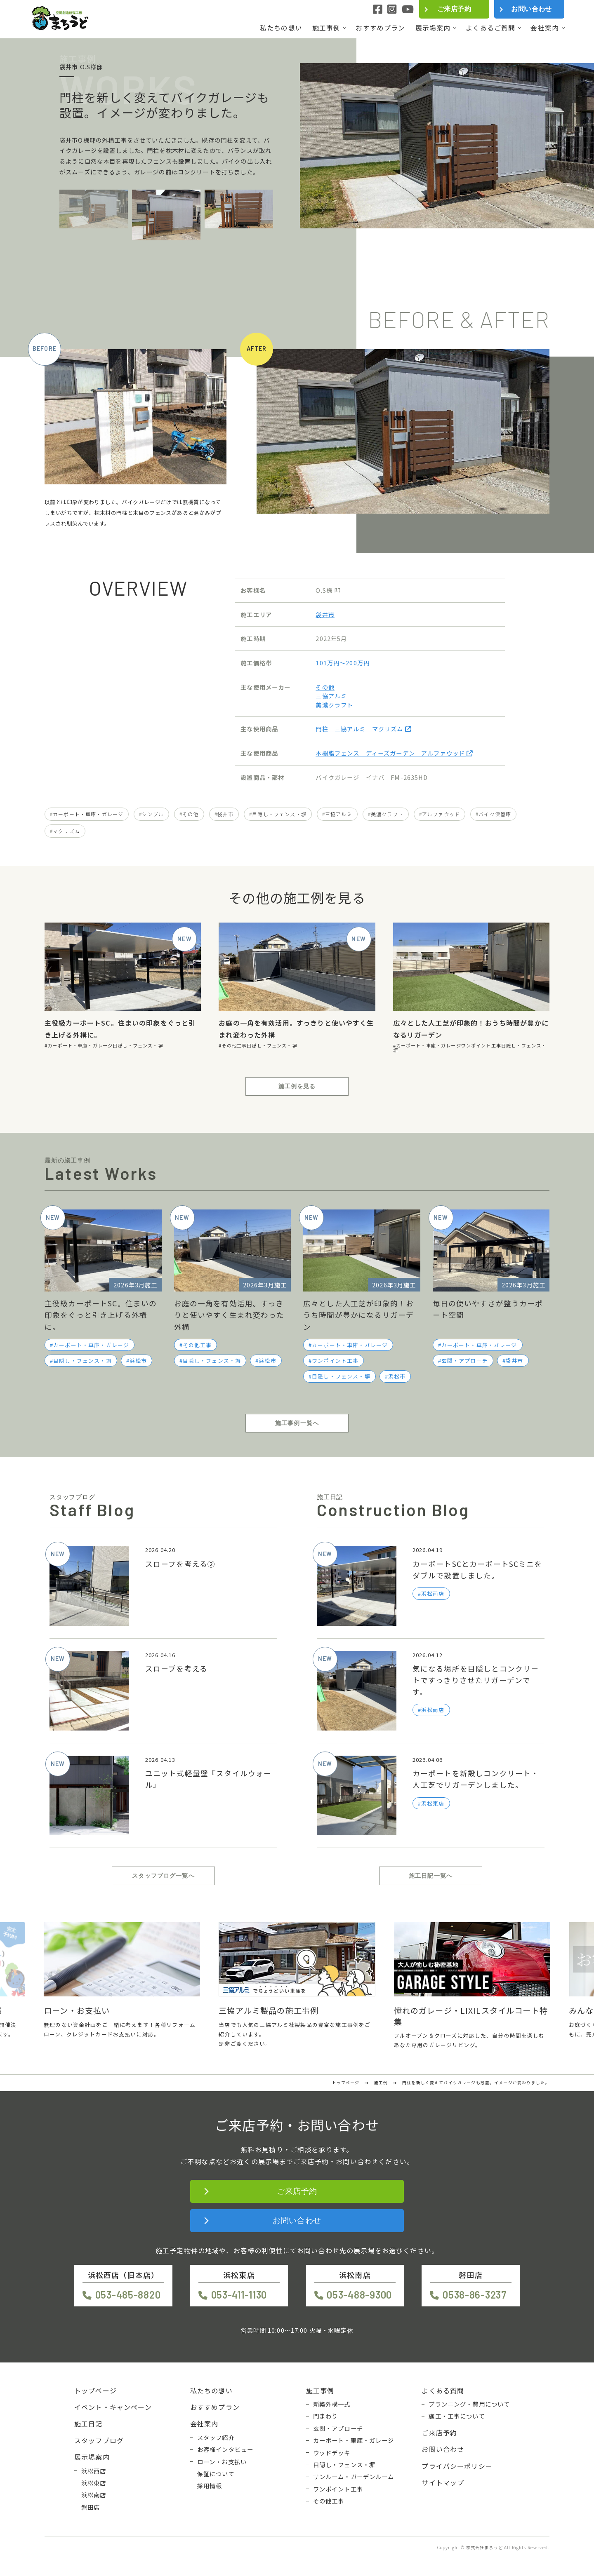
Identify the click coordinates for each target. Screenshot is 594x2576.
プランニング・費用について (469, 2404)
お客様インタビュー (225, 2449)
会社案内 (544, 28)
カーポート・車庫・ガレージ (88, 813)
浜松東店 (93, 2483)
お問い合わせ (531, 8)
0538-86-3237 (475, 2295)
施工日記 (88, 2423)
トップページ (95, 2390)
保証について (216, 2474)
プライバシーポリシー (457, 2466)
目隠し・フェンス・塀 (279, 813)
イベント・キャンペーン (113, 2407)
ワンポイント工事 (481, 1045)
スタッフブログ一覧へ (163, 1875)
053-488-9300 (359, 2295)
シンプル (153, 813)
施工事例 (326, 28)
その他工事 (234, 1045)
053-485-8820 (128, 2295)
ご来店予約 (454, 8)
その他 (325, 687)
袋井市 (325, 614)
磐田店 (90, 2507)
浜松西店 (93, 2471)
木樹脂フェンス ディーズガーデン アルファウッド (394, 753)
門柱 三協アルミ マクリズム (363, 728)
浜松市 (138, 1360)
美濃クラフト (334, 704)
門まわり (325, 2416)
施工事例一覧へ (297, 1423)
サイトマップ (443, 2482)
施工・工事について (457, 2416)
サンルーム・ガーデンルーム (353, 2477)
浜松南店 (93, 2495)
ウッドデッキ (332, 2453)
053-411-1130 (239, 2295)
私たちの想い (281, 28)
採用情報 (209, 2486)
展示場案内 (433, 28)
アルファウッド (441, 813)
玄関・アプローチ (464, 1360)
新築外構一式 (332, 2404)
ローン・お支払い (222, 2462)
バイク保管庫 (494, 813)
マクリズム (66, 830)
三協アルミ (331, 695)
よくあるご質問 (490, 28)
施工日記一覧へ (431, 1875)
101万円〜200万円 (343, 662)
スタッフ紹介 (216, 2437)
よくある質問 (443, 2390)
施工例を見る (297, 1086)
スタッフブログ (99, 2440)
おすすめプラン (380, 28)
